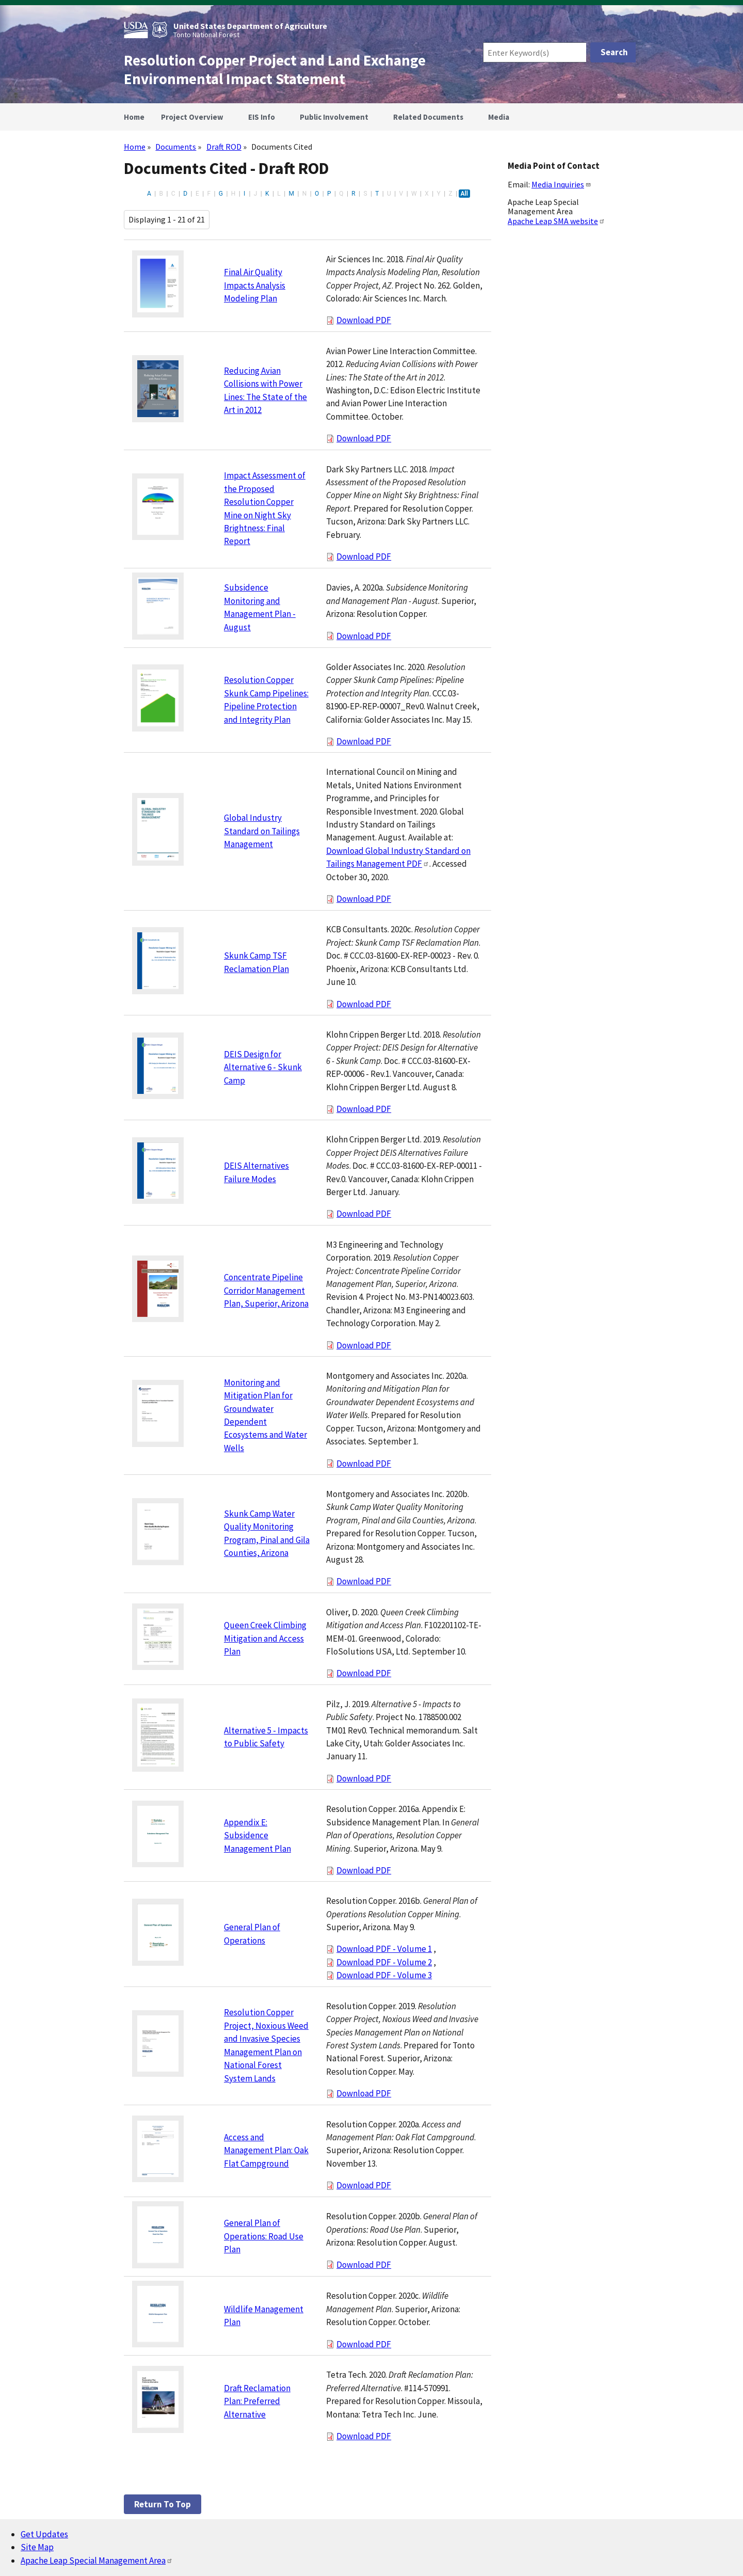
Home (135, 146)
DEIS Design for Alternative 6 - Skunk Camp (263, 1067)
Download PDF (363, 320)
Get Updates (44, 2534)
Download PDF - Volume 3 (384, 1975)
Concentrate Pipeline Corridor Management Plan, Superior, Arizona (266, 1290)
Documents (175, 146)
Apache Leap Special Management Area (97, 2560)
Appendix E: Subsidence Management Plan (257, 1835)
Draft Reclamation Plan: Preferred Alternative (257, 2401)
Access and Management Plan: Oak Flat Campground (266, 2150)
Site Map (37, 2547)
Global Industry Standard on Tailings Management (262, 831)
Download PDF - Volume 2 (384, 1962)
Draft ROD (223, 146)
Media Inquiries (561, 184)
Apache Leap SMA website (556, 221)
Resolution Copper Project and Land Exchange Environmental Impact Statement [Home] (275, 69)
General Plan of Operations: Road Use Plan (263, 2236)
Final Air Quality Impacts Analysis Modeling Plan (254, 285)
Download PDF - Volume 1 (384, 1948)
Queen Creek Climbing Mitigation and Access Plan (265, 1638)
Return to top (162, 2504)
